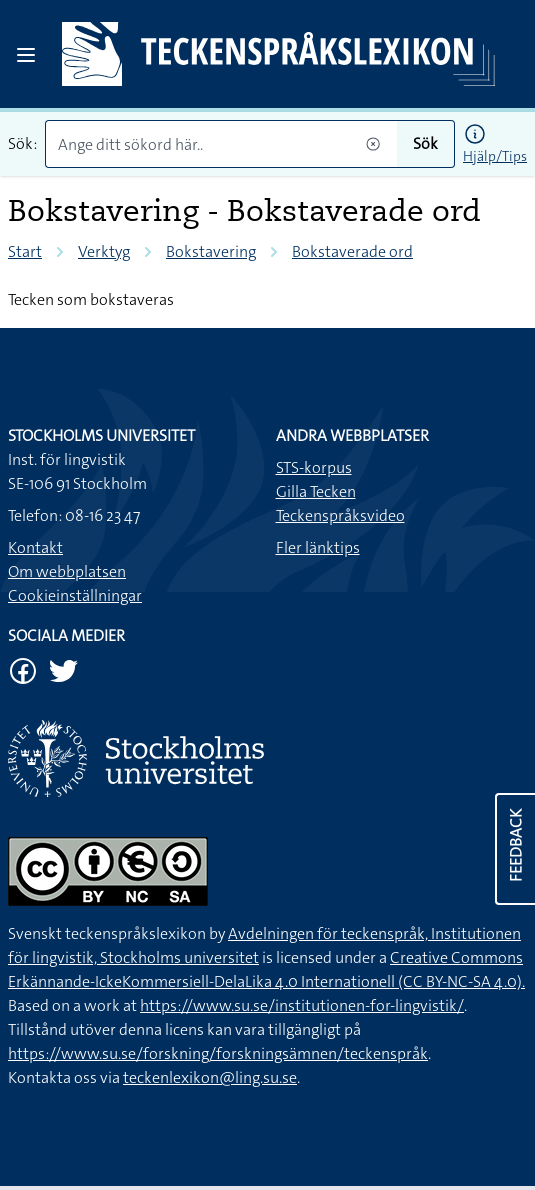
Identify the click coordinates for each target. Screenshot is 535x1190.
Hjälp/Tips (495, 156)
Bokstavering (211, 251)
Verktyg (104, 251)
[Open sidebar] (26, 55)
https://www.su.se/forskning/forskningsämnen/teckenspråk (218, 1053)
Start (25, 251)
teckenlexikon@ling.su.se (210, 1077)
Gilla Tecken (316, 491)
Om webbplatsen (67, 571)
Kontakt (35, 547)
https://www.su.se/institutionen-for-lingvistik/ (302, 1005)
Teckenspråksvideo (340, 515)
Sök (425, 143)
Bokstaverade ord (352, 251)
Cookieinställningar (75, 595)
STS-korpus (314, 467)
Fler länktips (318, 547)
